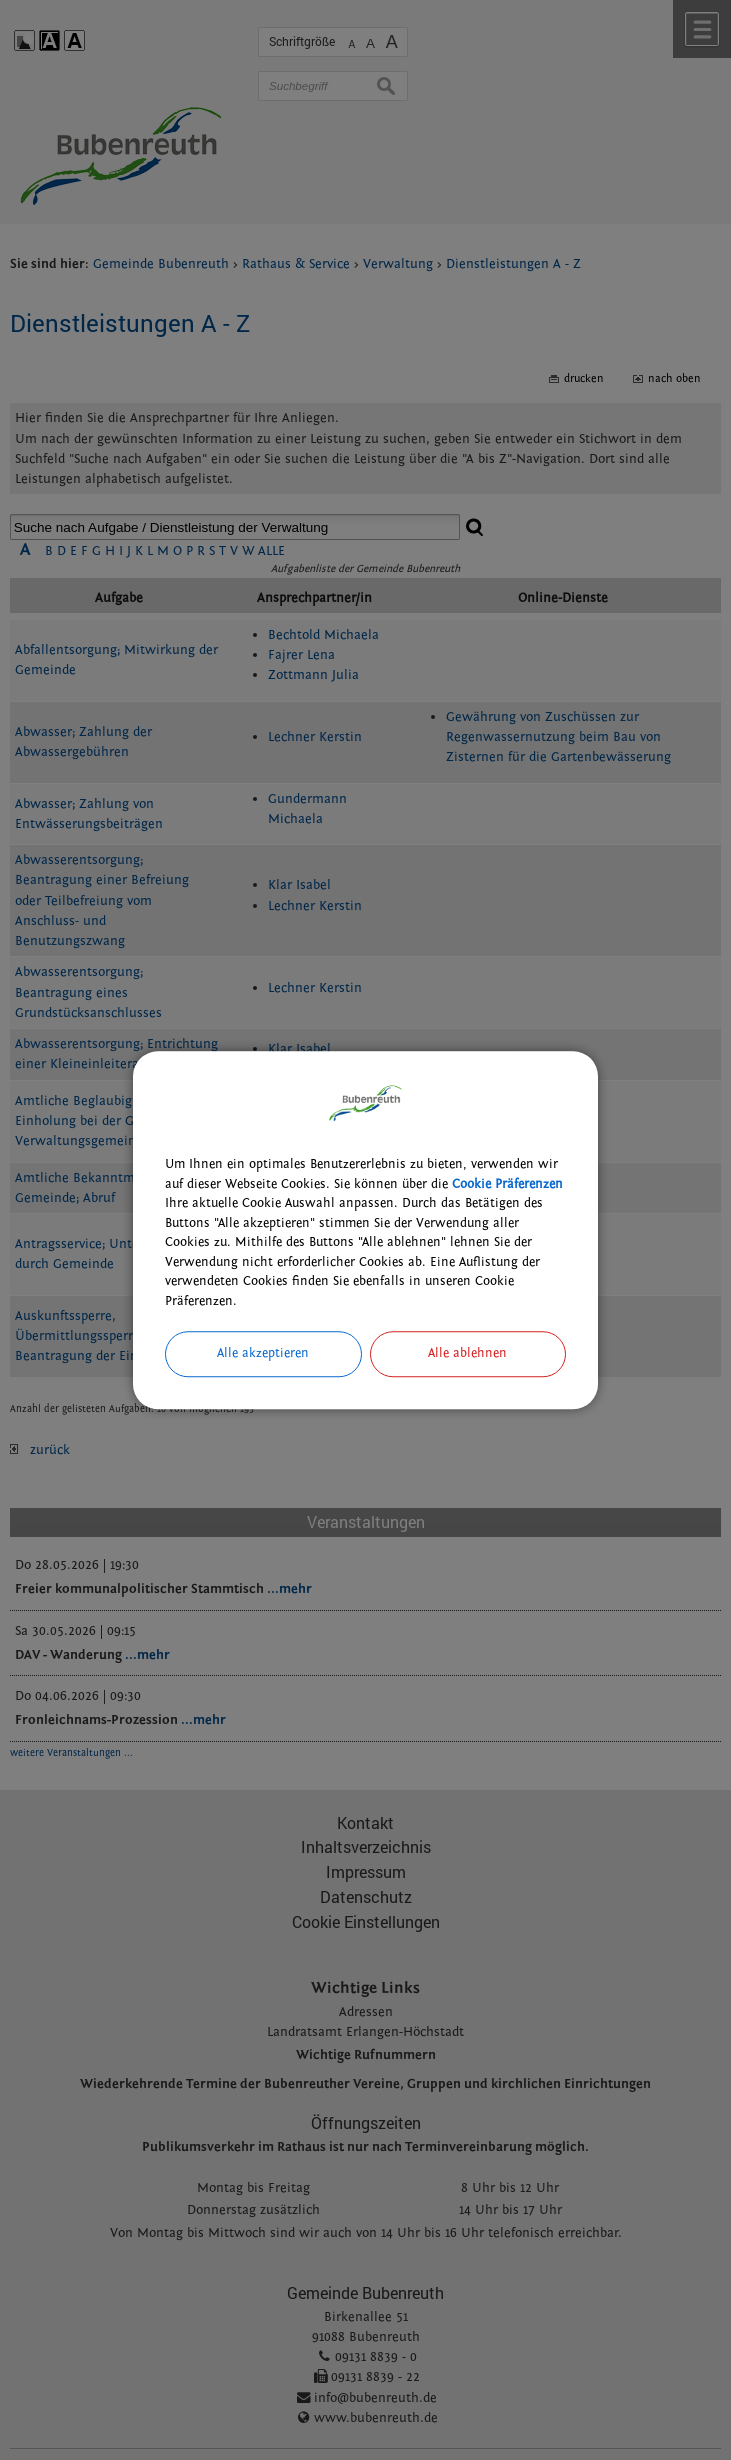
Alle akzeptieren (263, 1353)
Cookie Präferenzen (507, 1184)
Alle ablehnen (467, 1353)
